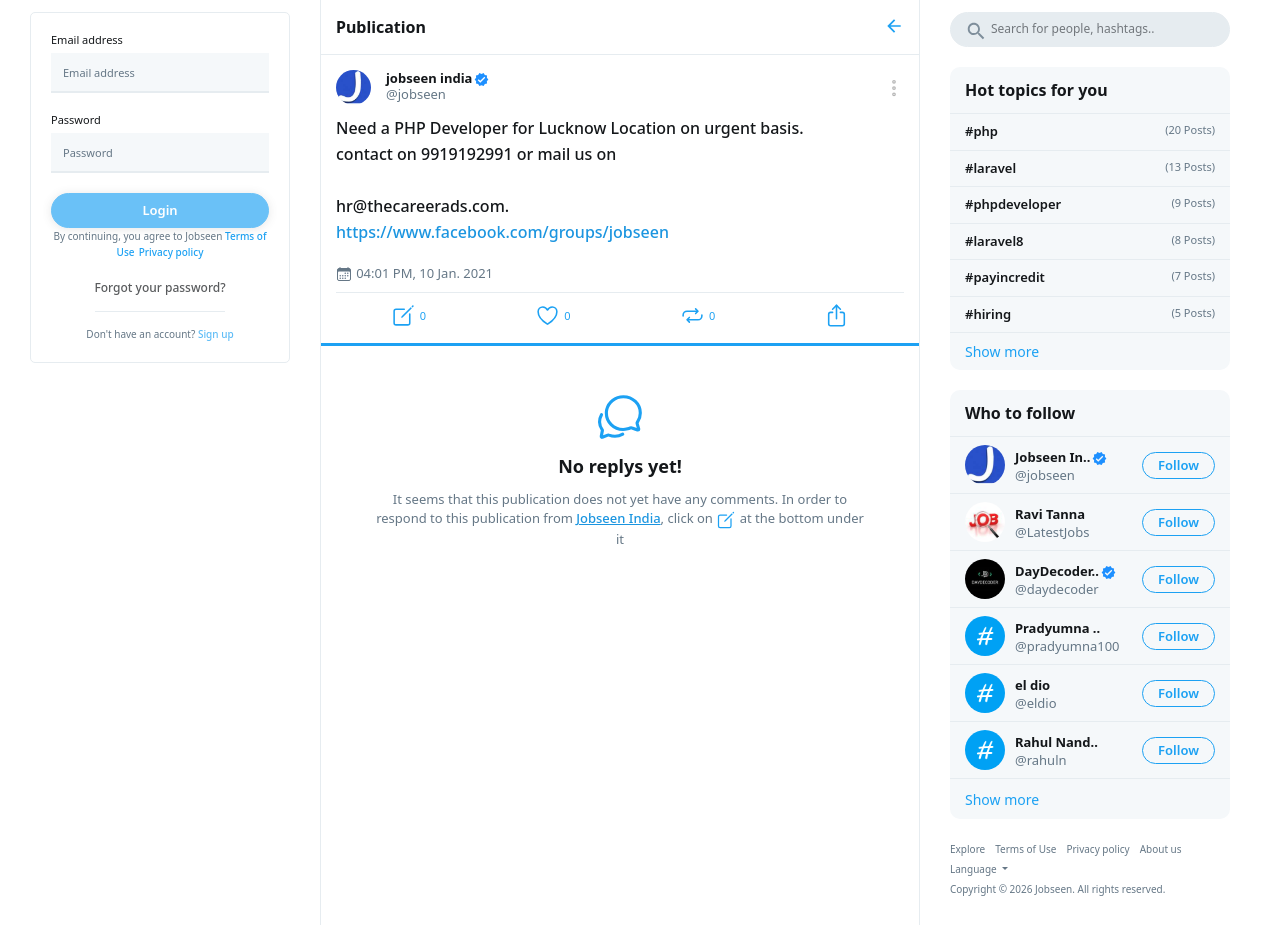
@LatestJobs (1052, 532)
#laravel (990, 168)
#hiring (988, 314)
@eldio (1036, 703)
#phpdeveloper (1013, 204)
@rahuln (1041, 760)
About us (1161, 849)
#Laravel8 (994, 241)
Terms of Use (1025, 849)
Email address (87, 39)
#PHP (981, 131)
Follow (1178, 465)
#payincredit (1005, 277)
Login (159, 210)
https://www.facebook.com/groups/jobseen (502, 232)
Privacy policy (171, 252)
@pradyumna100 (1067, 646)
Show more (1002, 351)
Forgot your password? (159, 287)
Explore (967, 849)
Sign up (216, 334)
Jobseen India (618, 518)
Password (76, 119)
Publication (381, 27)
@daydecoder (1057, 589)
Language (974, 869)
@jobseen (1045, 475)
